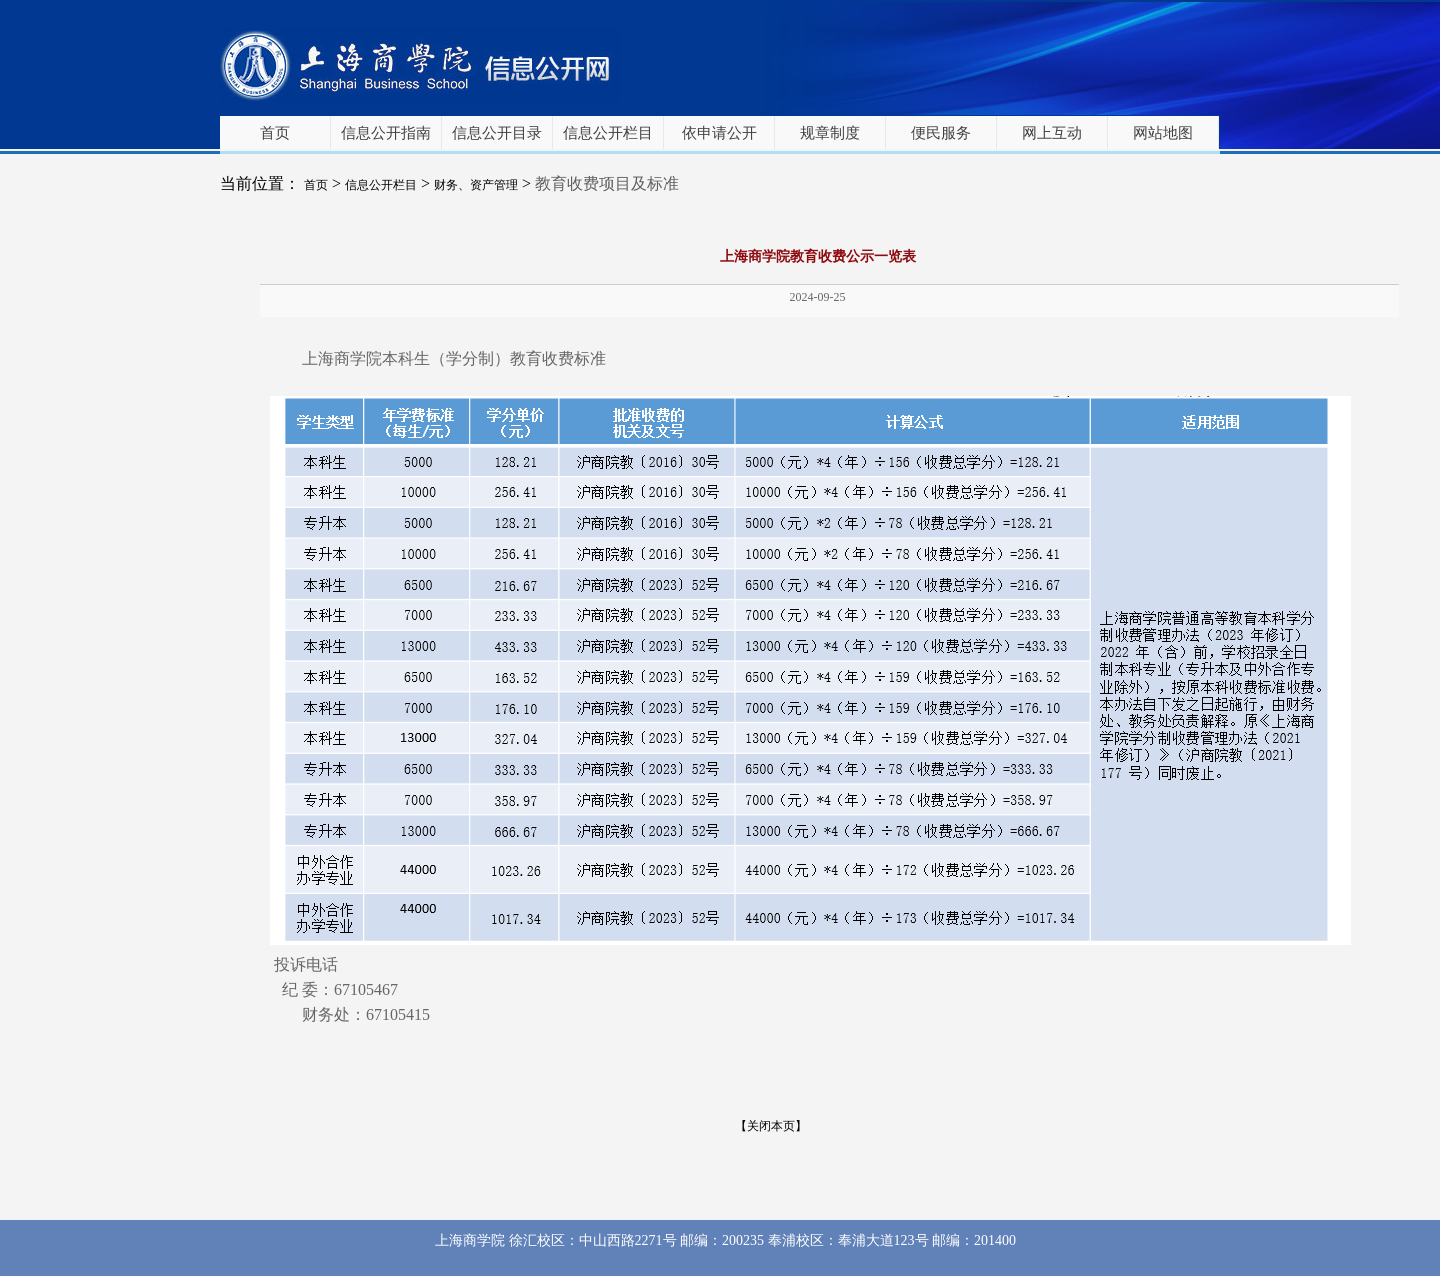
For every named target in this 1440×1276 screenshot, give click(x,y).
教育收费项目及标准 (607, 183)
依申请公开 (719, 133)
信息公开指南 (386, 133)
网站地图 (1163, 133)
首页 (275, 133)
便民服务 (941, 133)
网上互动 (1052, 133)
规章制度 (830, 133)
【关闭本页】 (771, 1126)
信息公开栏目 (608, 133)
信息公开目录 (497, 133)
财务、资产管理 (476, 185)
